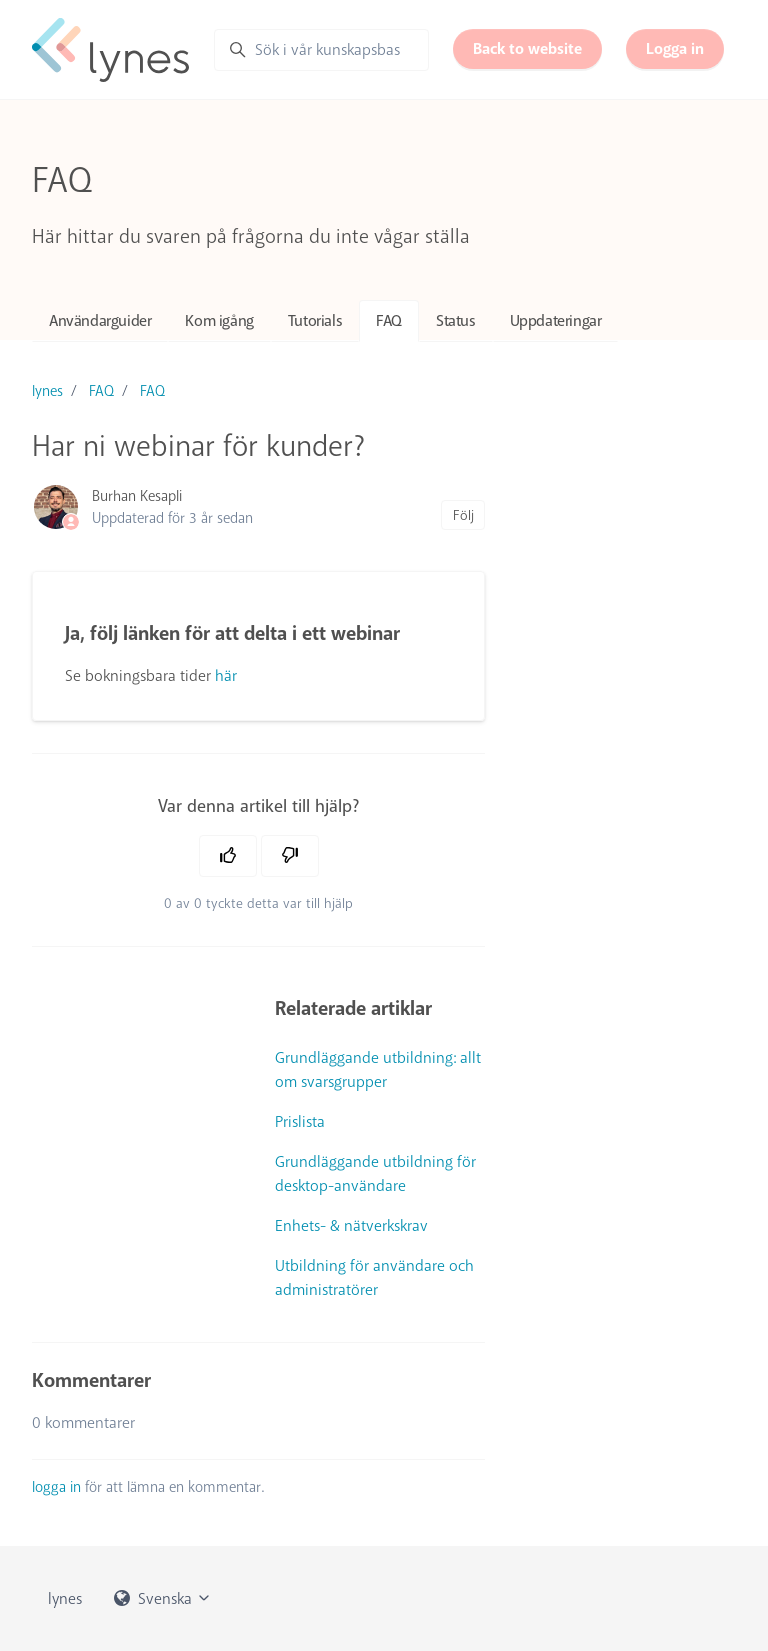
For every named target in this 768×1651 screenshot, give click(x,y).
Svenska (163, 1599)
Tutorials (315, 321)
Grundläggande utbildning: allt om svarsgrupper (378, 1070)
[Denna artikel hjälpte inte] (290, 856)
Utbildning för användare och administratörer (374, 1278)
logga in (56, 1487)
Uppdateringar (556, 321)
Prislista (300, 1122)
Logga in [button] (675, 49)
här (226, 676)
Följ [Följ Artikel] (463, 515)
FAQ (389, 321)
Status (456, 321)
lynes (47, 391)
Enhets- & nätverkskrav (351, 1226)
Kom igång (219, 321)
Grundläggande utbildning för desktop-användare (375, 1174)
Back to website (527, 49)
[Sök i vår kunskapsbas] (321, 50)
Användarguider (100, 321)
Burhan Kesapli (137, 496)
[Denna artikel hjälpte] (228, 856)
